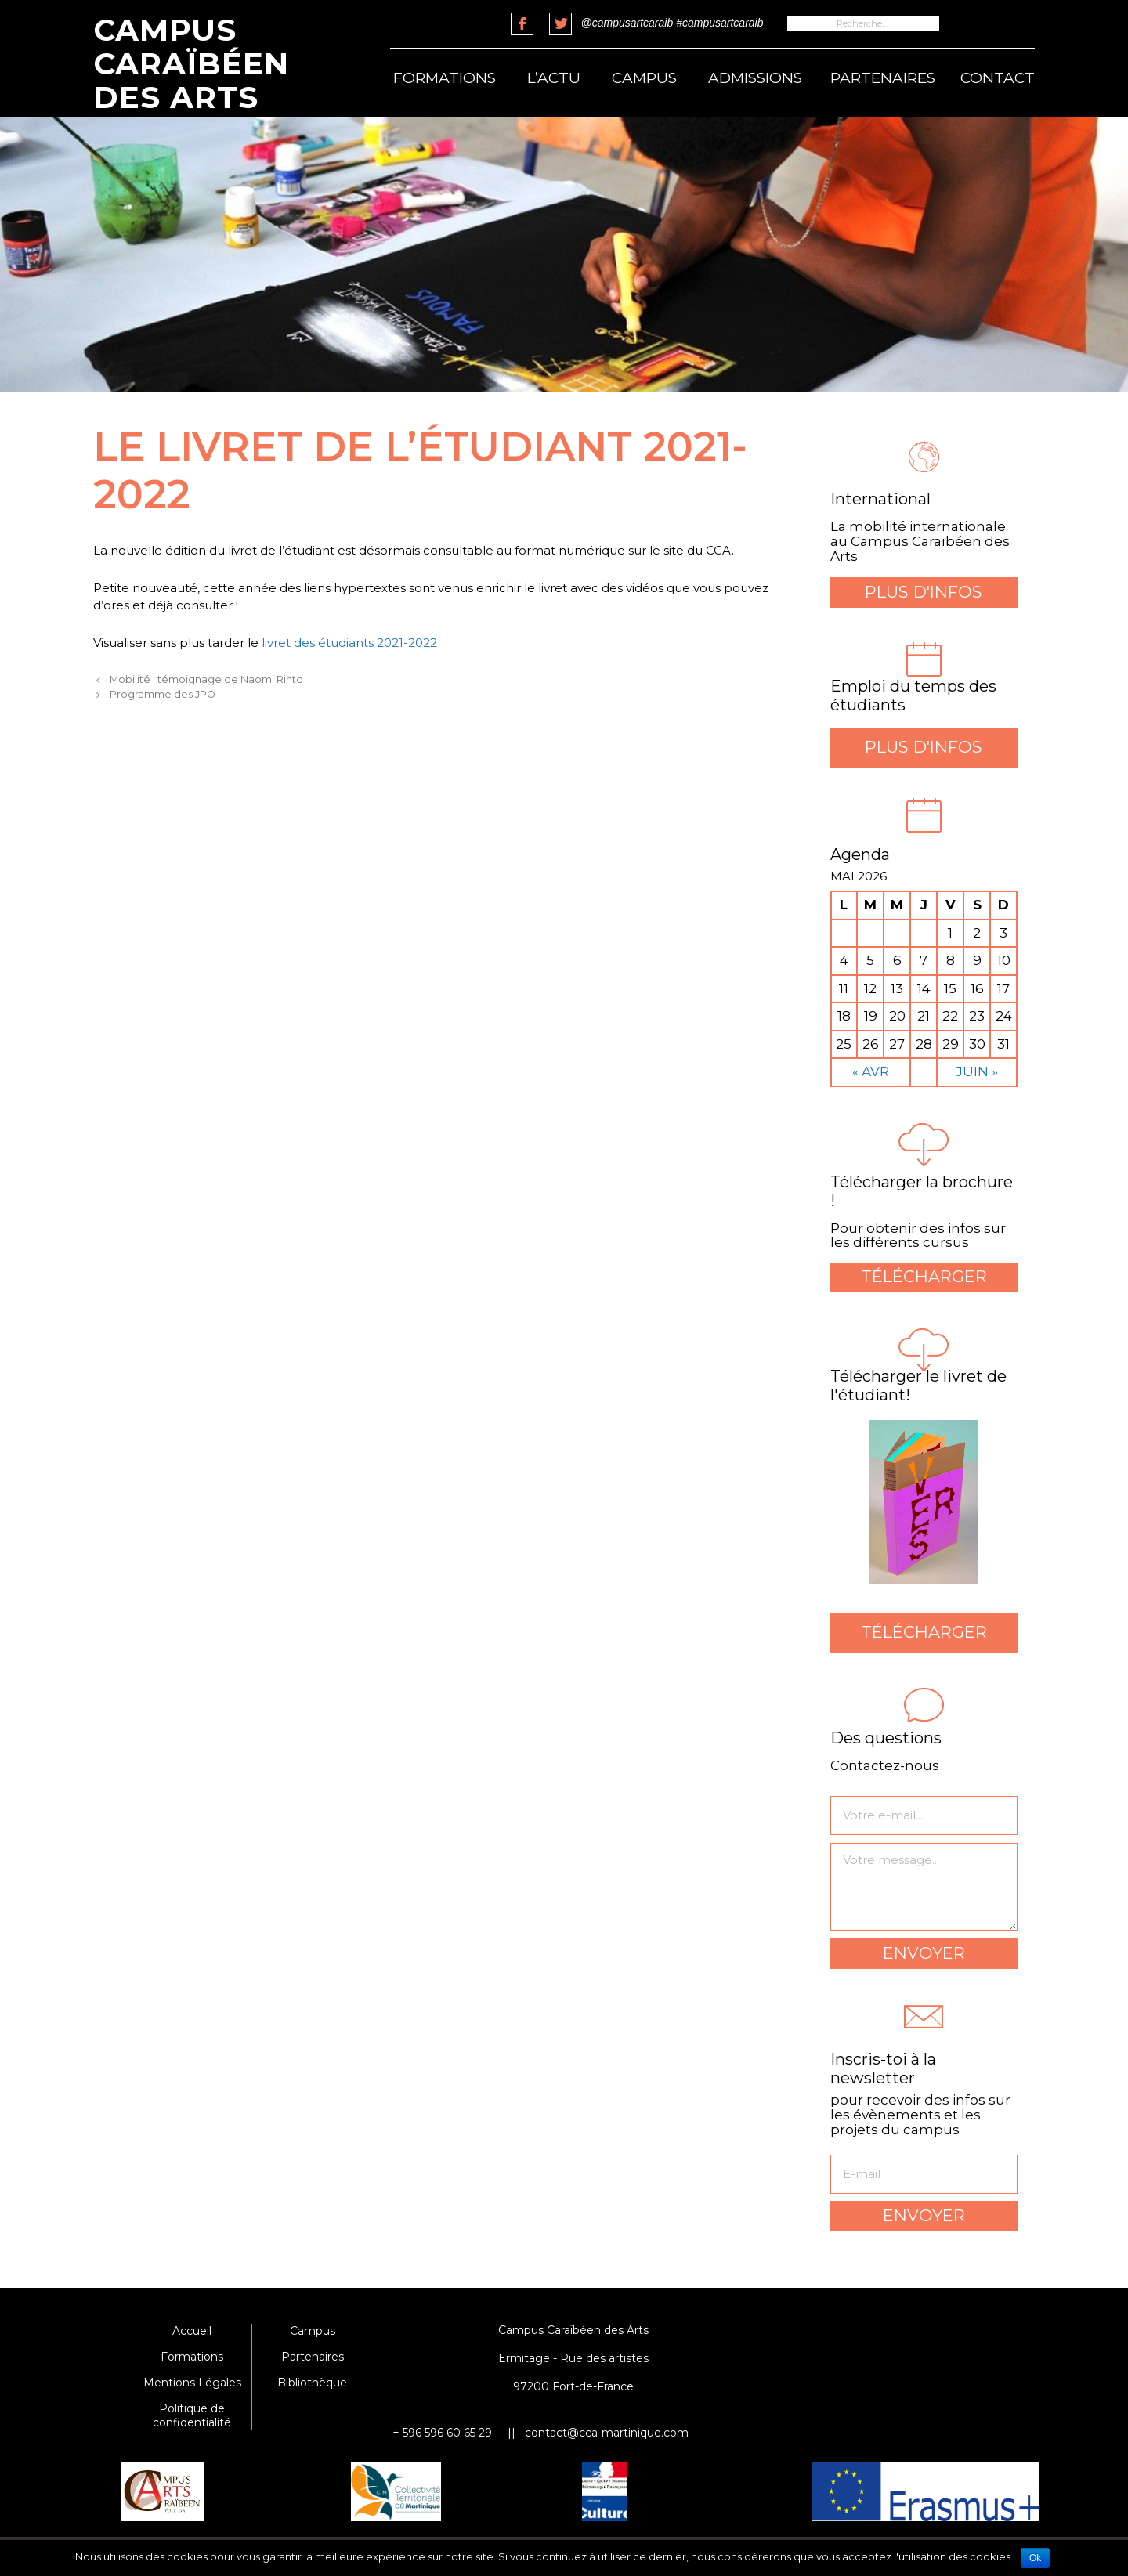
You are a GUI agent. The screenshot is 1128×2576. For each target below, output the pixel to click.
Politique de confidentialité (192, 2415)
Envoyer (924, 1953)
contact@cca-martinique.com (607, 2433)
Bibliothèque (312, 2382)
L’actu (553, 78)
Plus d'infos (923, 592)
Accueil (192, 2331)
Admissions (755, 78)
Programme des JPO (162, 694)
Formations (444, 78)
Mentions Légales (192, 2382)
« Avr (870, 1071)
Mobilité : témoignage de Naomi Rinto (206, 679)
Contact (997, 78)
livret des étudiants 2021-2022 (349, 642)
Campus (644, 78)
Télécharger (924, 1276)
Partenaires (882, 78)
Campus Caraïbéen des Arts (191, 63)
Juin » (977, 1071)
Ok (1035, 2558)
